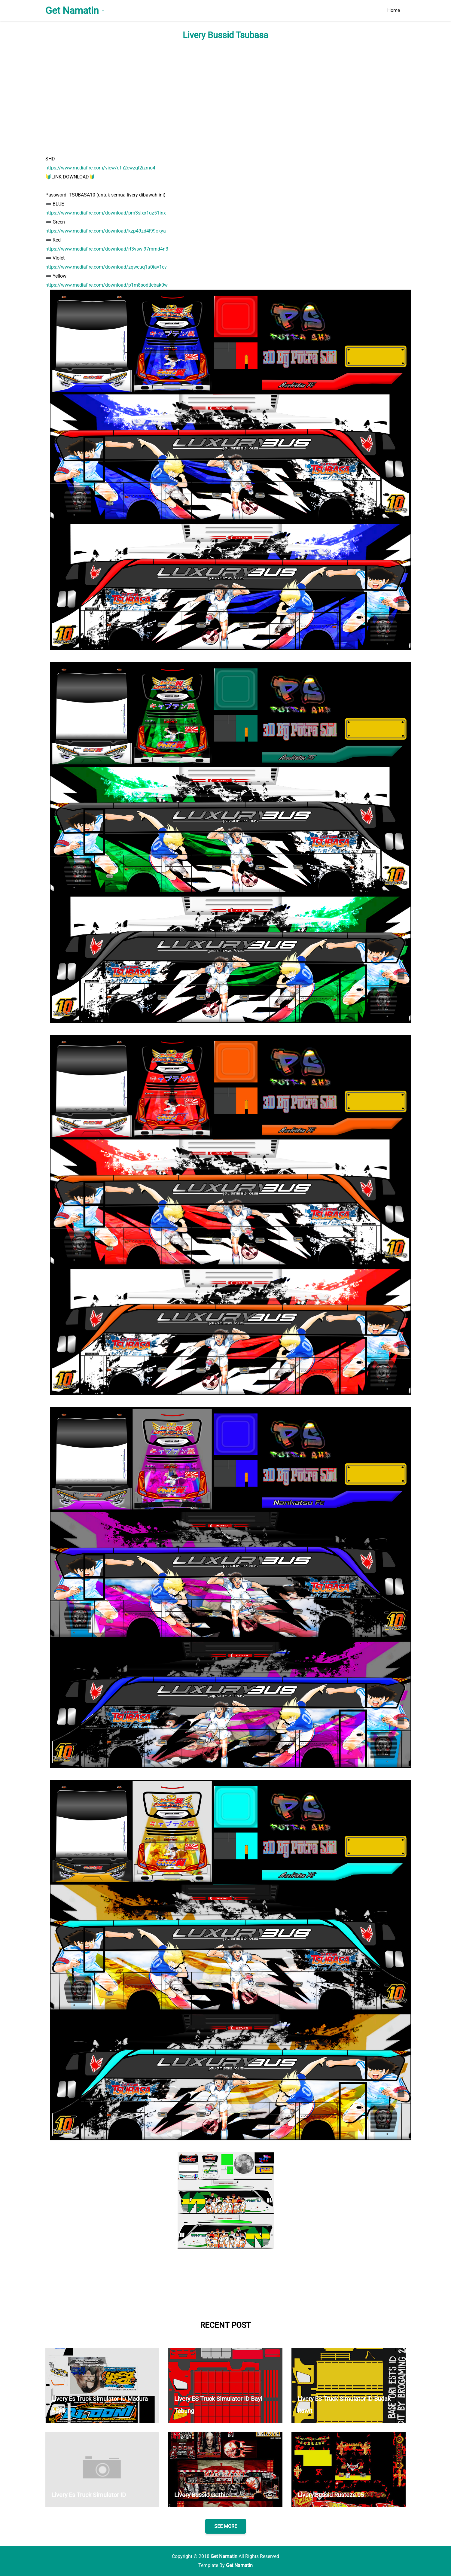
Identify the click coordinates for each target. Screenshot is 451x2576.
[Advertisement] (225, 97)
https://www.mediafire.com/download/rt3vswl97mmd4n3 (106, 249)
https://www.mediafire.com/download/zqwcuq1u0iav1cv (106, 267)
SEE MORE (225, 2526)
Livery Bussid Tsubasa (225, 35)
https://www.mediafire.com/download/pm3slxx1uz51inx (105, 213)
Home (393, 10)
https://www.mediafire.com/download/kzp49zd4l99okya (105, 231)
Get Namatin (72, 10)
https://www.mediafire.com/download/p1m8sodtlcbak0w (106, 285)
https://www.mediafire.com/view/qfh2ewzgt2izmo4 (100, 168)
